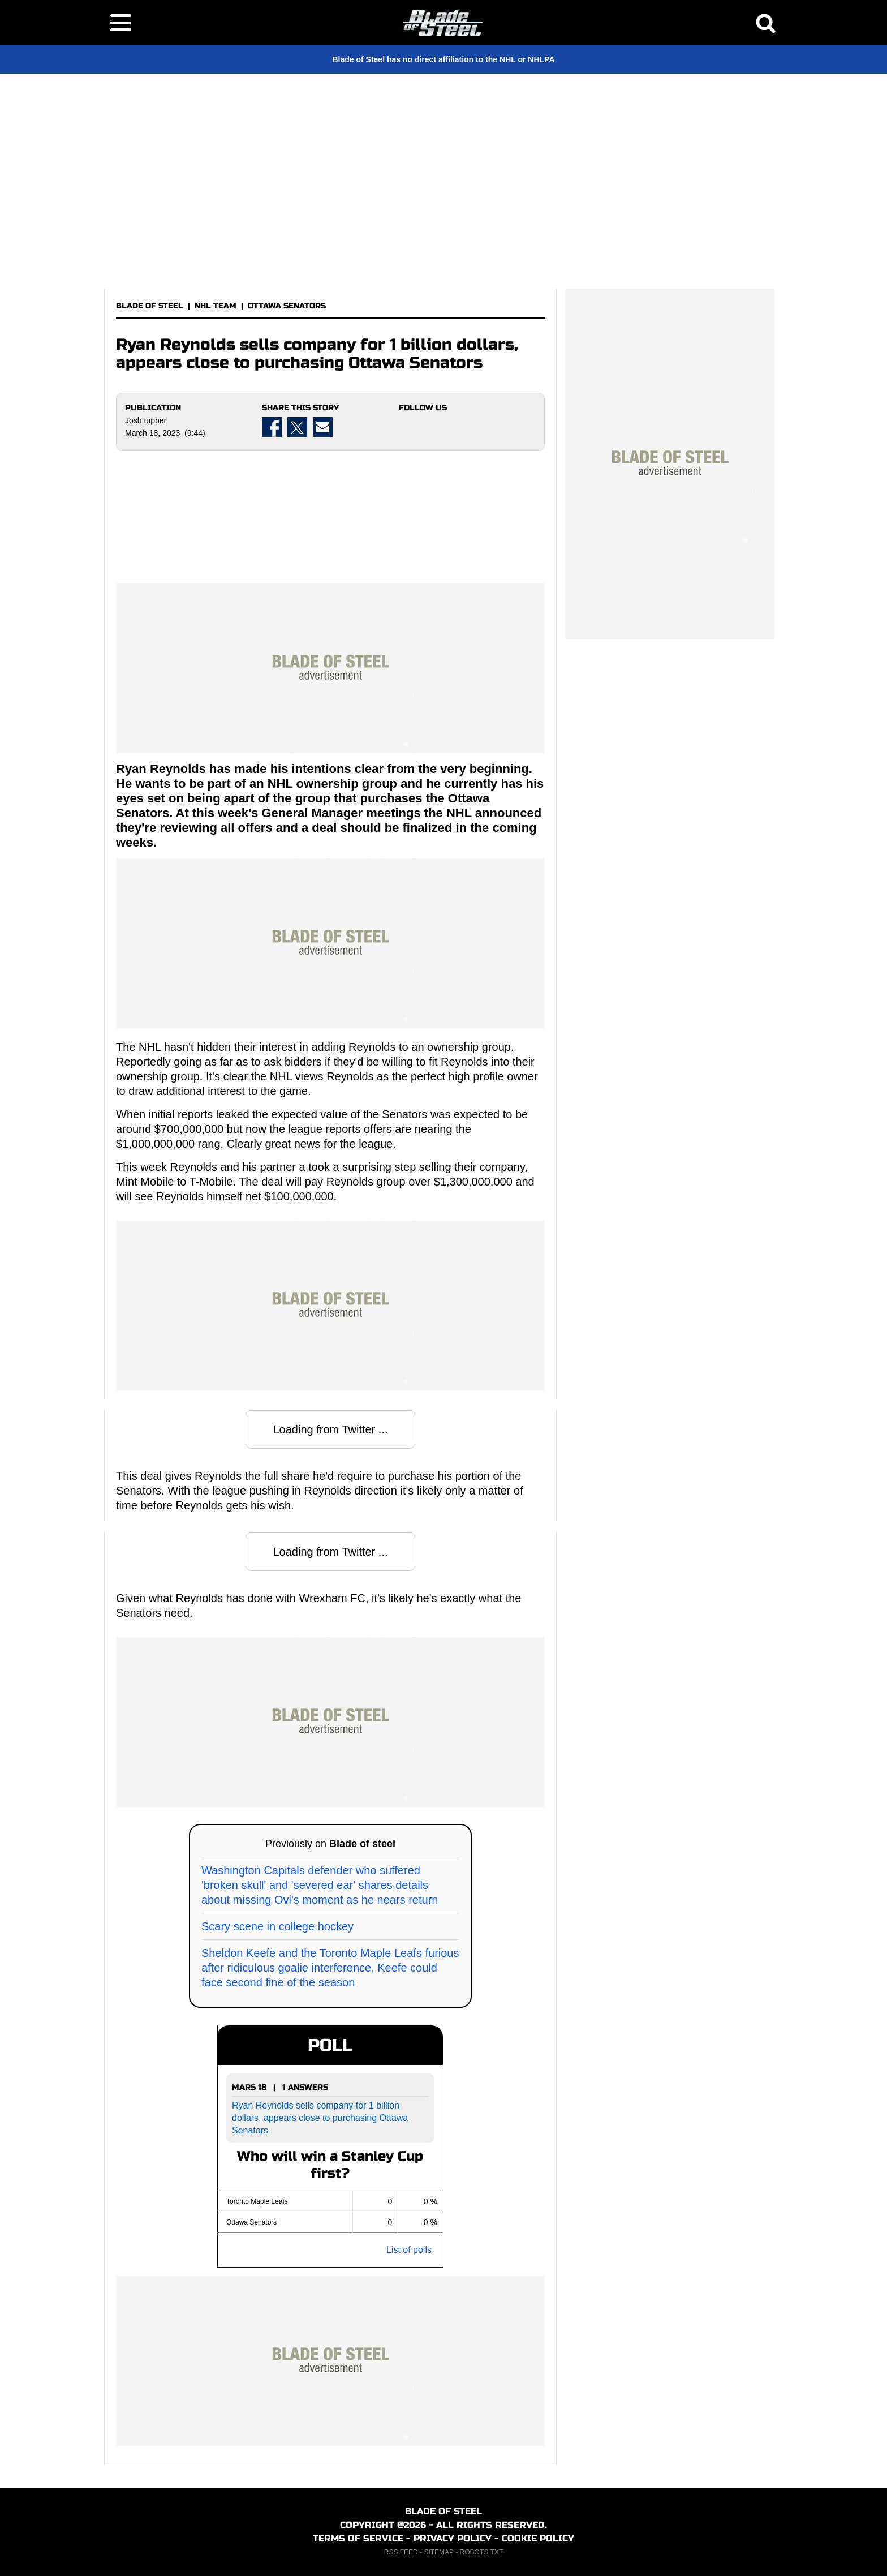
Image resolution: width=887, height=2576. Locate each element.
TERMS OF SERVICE (358, 2538)
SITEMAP (438, 2552)
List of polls (409, 2250)
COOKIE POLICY (538, 2538)
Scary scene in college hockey (277, 1926)
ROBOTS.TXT (481, 2552)
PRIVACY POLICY (453, 2538)
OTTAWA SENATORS (287, 306)
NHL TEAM (215, 306)
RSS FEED (401, 2552)
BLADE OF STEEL (149, 306)
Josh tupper (145, 420)
